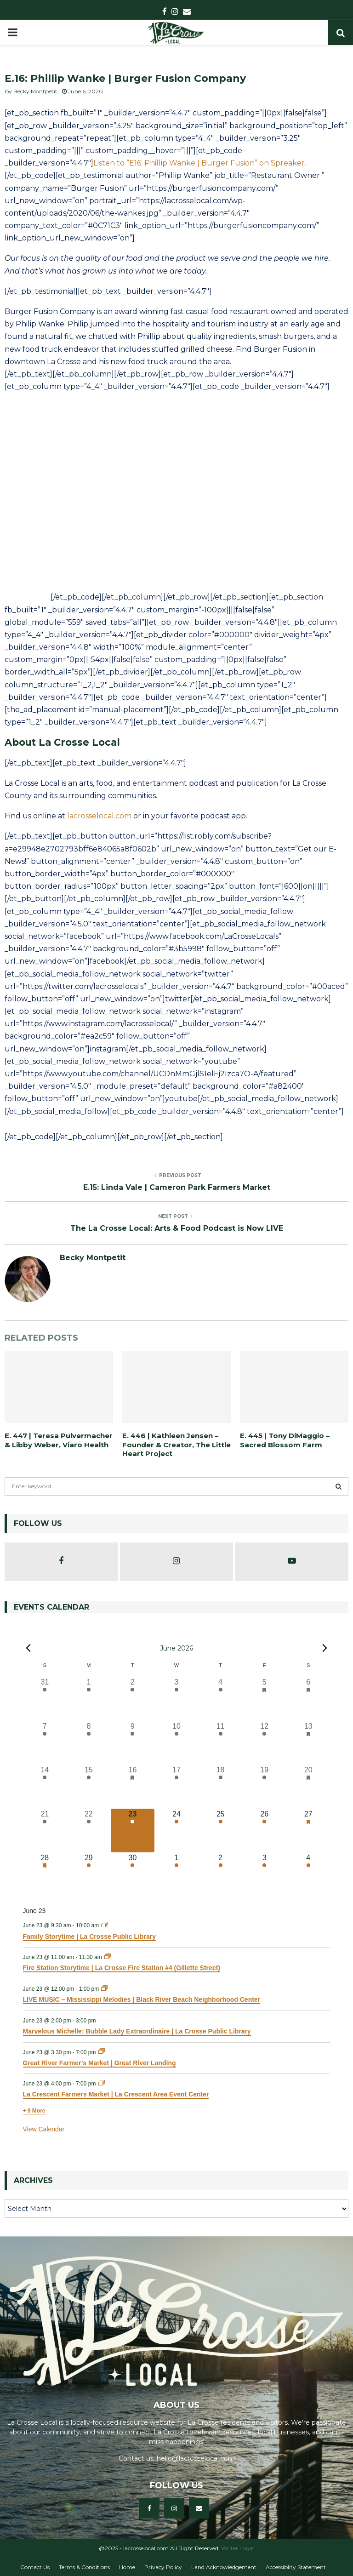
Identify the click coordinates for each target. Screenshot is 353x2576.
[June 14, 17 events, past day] (45, 1787)
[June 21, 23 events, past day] (45, 1831)
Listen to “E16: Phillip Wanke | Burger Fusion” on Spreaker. (199, 163)
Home (127, 2567)
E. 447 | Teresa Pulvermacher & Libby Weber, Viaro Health (59, 1440)
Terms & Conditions (84, 2567)
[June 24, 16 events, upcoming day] (176, 1831)
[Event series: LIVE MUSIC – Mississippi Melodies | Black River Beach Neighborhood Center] (104, 1989)
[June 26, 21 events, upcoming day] (264, 1831)
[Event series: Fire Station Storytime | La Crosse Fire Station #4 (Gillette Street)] (107, 1957)
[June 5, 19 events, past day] (264, 1699)
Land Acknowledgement (223, 2567)
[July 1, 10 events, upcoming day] (176, 1874)
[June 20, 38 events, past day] (308, 1787)
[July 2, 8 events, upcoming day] (221, 1874)
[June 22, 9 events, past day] (89, 1831)
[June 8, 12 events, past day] (89, 1743)
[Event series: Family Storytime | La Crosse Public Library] (104, 1925)
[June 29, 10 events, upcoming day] (89, 1874)
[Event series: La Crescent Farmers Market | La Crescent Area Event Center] (101, 2083)
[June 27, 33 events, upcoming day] (308, 1831)
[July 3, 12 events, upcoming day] (264, 1874)
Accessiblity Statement (296, 2567)
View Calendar (44, 2129)
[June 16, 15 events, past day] (133, 1787)
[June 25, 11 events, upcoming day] (221, 1831)
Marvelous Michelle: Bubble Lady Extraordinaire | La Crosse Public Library (137, 2031)
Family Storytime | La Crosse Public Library (89, 1936)
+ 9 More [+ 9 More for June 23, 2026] (34, 2111)
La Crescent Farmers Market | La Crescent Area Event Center (116, 2094)
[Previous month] (28, 1647)
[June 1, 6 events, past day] (89, 1699)
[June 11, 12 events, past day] (221, 1743)
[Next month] (324, 1647)
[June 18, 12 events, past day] (221, 1787)
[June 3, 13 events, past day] (176, 1699)
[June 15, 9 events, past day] (89, 1787)
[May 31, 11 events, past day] (45, 1699)
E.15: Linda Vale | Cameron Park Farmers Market (176, 1187)
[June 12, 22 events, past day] (264, 1743)
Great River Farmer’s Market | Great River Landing (99, 2063)
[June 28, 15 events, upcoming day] (45, 1874)
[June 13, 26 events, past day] (308, 1743)
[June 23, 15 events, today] (133, 1831)
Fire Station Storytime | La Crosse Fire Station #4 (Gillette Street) (121, 1967)
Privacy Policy (163, 2567)
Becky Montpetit (35, 91)
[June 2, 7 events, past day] (133, 1699)
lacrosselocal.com (99, 815)
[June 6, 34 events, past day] (308, 1699)
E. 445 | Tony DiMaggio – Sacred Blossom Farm (285, 1440)
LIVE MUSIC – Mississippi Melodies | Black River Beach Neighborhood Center (142, 1999)
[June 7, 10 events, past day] (45, 1743)
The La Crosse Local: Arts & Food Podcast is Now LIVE (176, 1228)
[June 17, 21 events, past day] (176, 1787)
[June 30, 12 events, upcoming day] (133, 1874)
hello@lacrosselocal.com (196, 2458)
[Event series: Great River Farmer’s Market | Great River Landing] (101, 2052)
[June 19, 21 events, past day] (264, 1787)
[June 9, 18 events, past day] (133, 1743)
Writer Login (238, 2548)
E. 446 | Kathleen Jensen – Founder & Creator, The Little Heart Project (176, 1444)
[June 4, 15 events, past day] (221, 1699)
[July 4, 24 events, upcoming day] (308, 1874)
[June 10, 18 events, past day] (176, 1743)
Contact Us (35, 2567)
